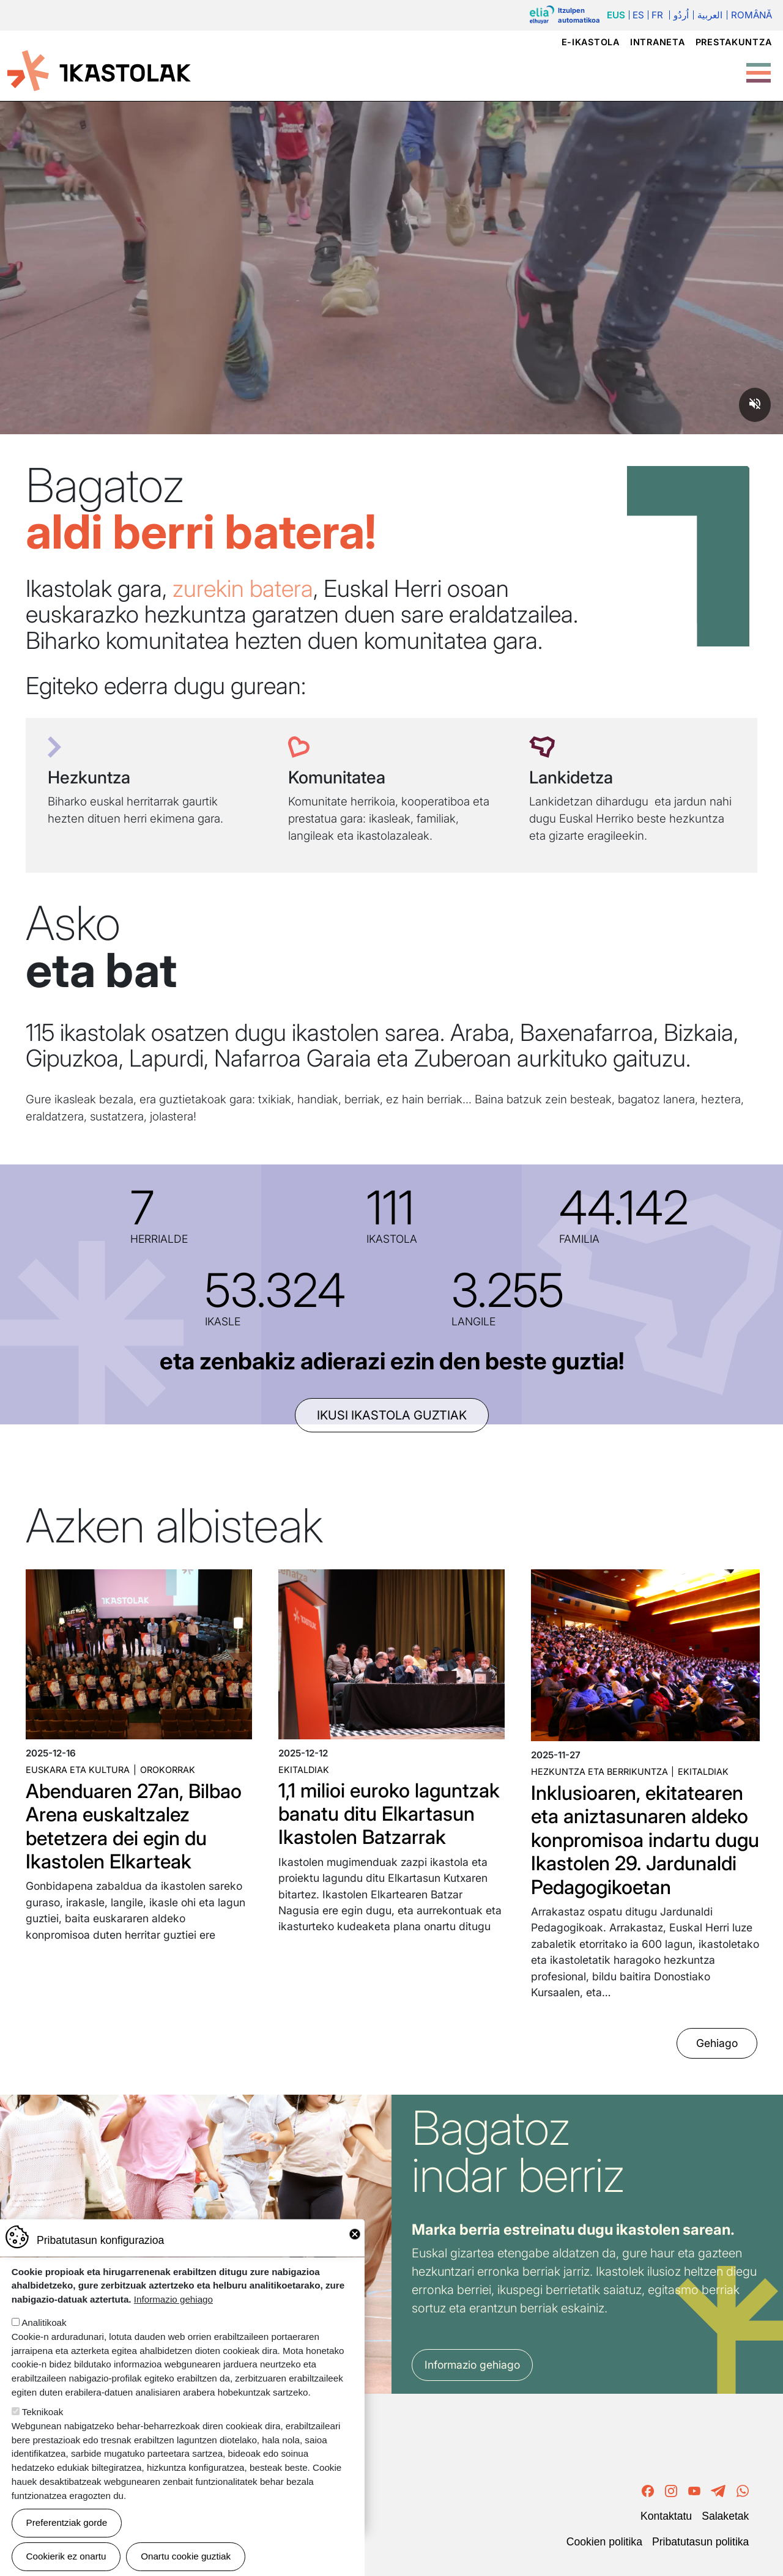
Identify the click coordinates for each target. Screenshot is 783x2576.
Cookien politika (604, 2542)
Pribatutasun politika (700, 2542)
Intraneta (657, 42)
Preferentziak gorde (67, 2522)
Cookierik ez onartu (66, 2556)
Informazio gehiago (472, 2364)
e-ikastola (591, 42)
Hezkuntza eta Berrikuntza (599, 1771)
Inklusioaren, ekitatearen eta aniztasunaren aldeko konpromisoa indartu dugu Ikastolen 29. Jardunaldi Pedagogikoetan (645, 1840)
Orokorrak (167, 1769)
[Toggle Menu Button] (758, 66)
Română (751, 15)
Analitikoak (43, 2322)
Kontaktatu (666, 2516)
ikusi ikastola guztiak (392, 1415)
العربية (709, 15)
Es (638, 15)
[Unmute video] (755, 405)
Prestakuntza (734, 42)
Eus (616, 15)
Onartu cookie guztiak (186, 2556)
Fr (657, 15)
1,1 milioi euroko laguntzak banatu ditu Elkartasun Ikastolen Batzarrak (389, 1813)
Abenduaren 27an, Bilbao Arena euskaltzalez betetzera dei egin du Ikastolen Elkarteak (134, 1826)
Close (354, 2234)
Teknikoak (43, 2412)
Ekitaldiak (303, 1769)
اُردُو (681, 15)
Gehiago (717, 2043)
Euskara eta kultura (78, 1769)
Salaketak (725, 2516)
